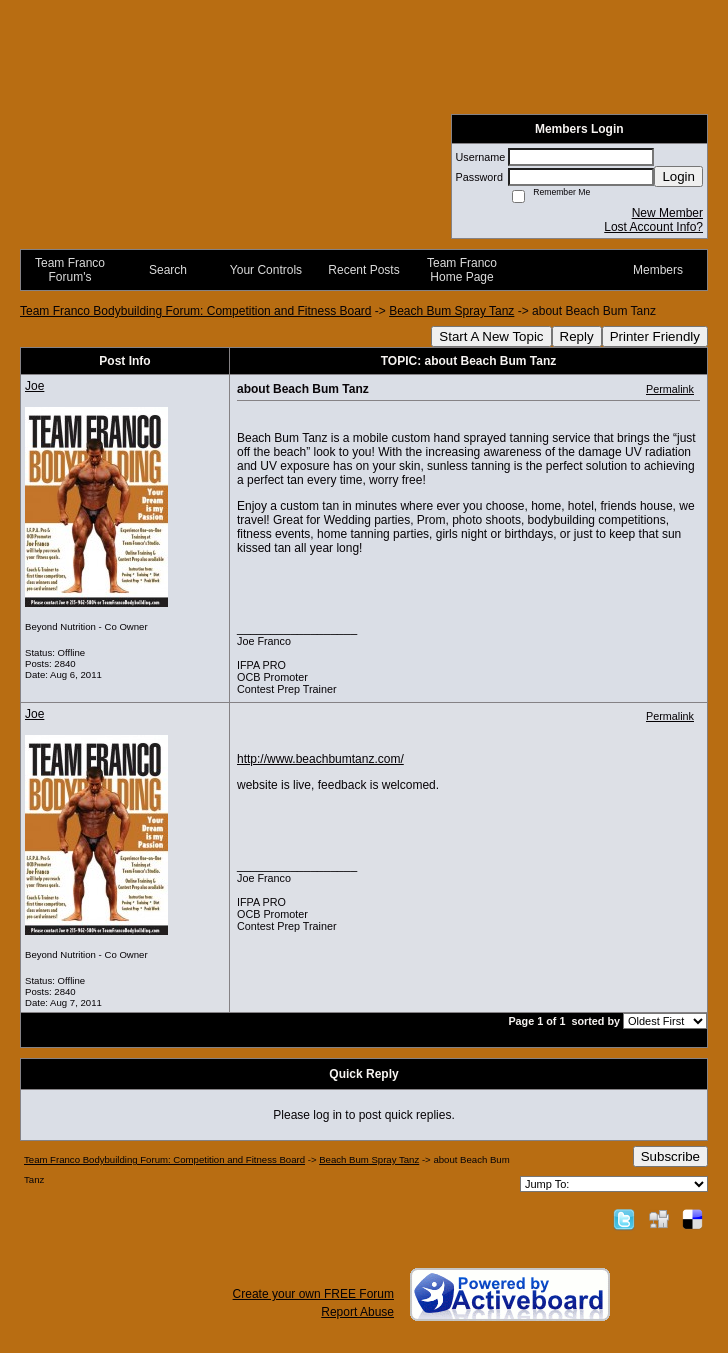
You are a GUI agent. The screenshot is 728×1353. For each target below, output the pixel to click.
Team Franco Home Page (462, 270)
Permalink (670, 389)
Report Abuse (357, 1312)
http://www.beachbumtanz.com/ (320, 759)
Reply (577, 336)
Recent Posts (363, 270)
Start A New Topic (491, 336)
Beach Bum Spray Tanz (451, 311)
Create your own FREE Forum (313, 1294)
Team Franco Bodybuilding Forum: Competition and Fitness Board (196, 311)
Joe (34, 386)
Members (658, 270)
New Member (667, 213)
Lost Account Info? (653, 227)
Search (168, 270)
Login (678, 176)
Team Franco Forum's (70, 270)
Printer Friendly (655, 336)
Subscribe (670, 1156)
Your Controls (266, 270)
